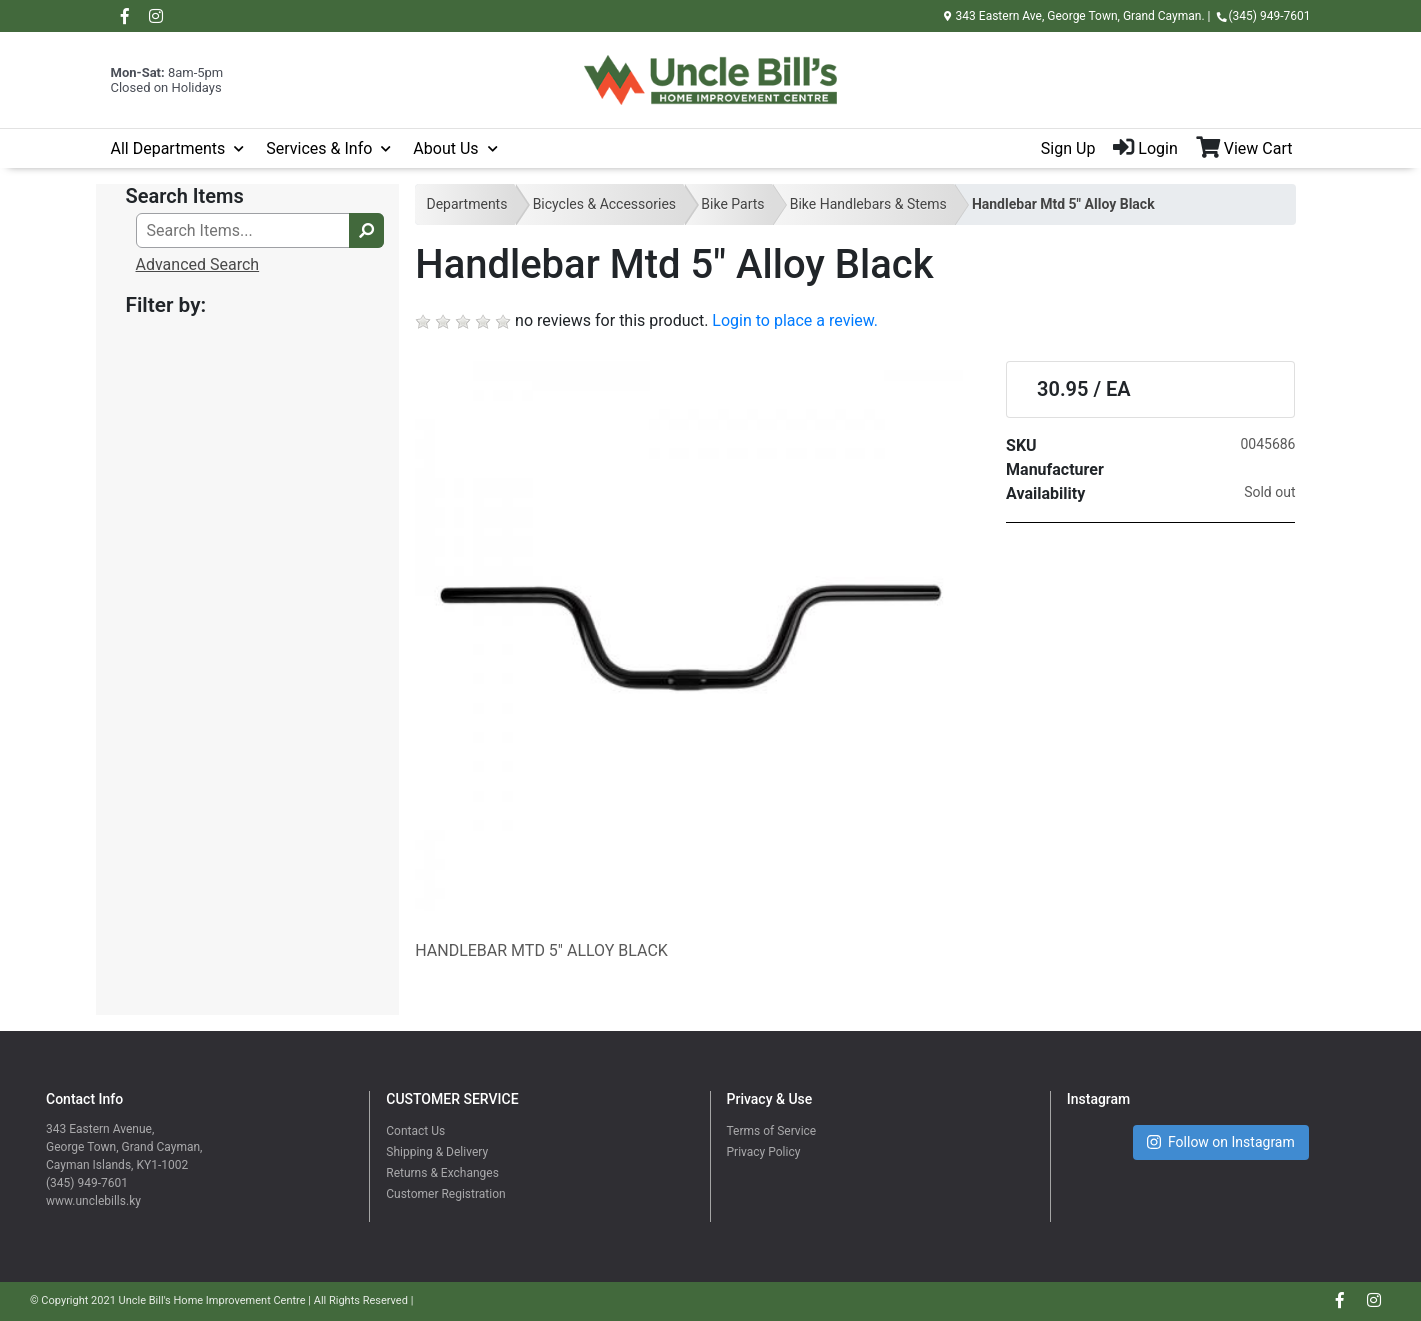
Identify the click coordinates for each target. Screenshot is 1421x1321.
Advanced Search (198, 264)
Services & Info (319, 148)
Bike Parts (732, 204)
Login (1145, 148)
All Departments (168, 148)
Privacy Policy (764, 1152)
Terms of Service (772, 1131)
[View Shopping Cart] (1253, 149)
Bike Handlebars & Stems (868, 204)
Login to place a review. (795, 320)
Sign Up (1068, 148)
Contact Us (415, 1131)
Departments (466, 204)
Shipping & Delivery (437, 1152)
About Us (445, 148)
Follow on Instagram (1221, 1142)
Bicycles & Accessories (604, 204)
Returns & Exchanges (442, 1173)
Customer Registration (445, 1194)
